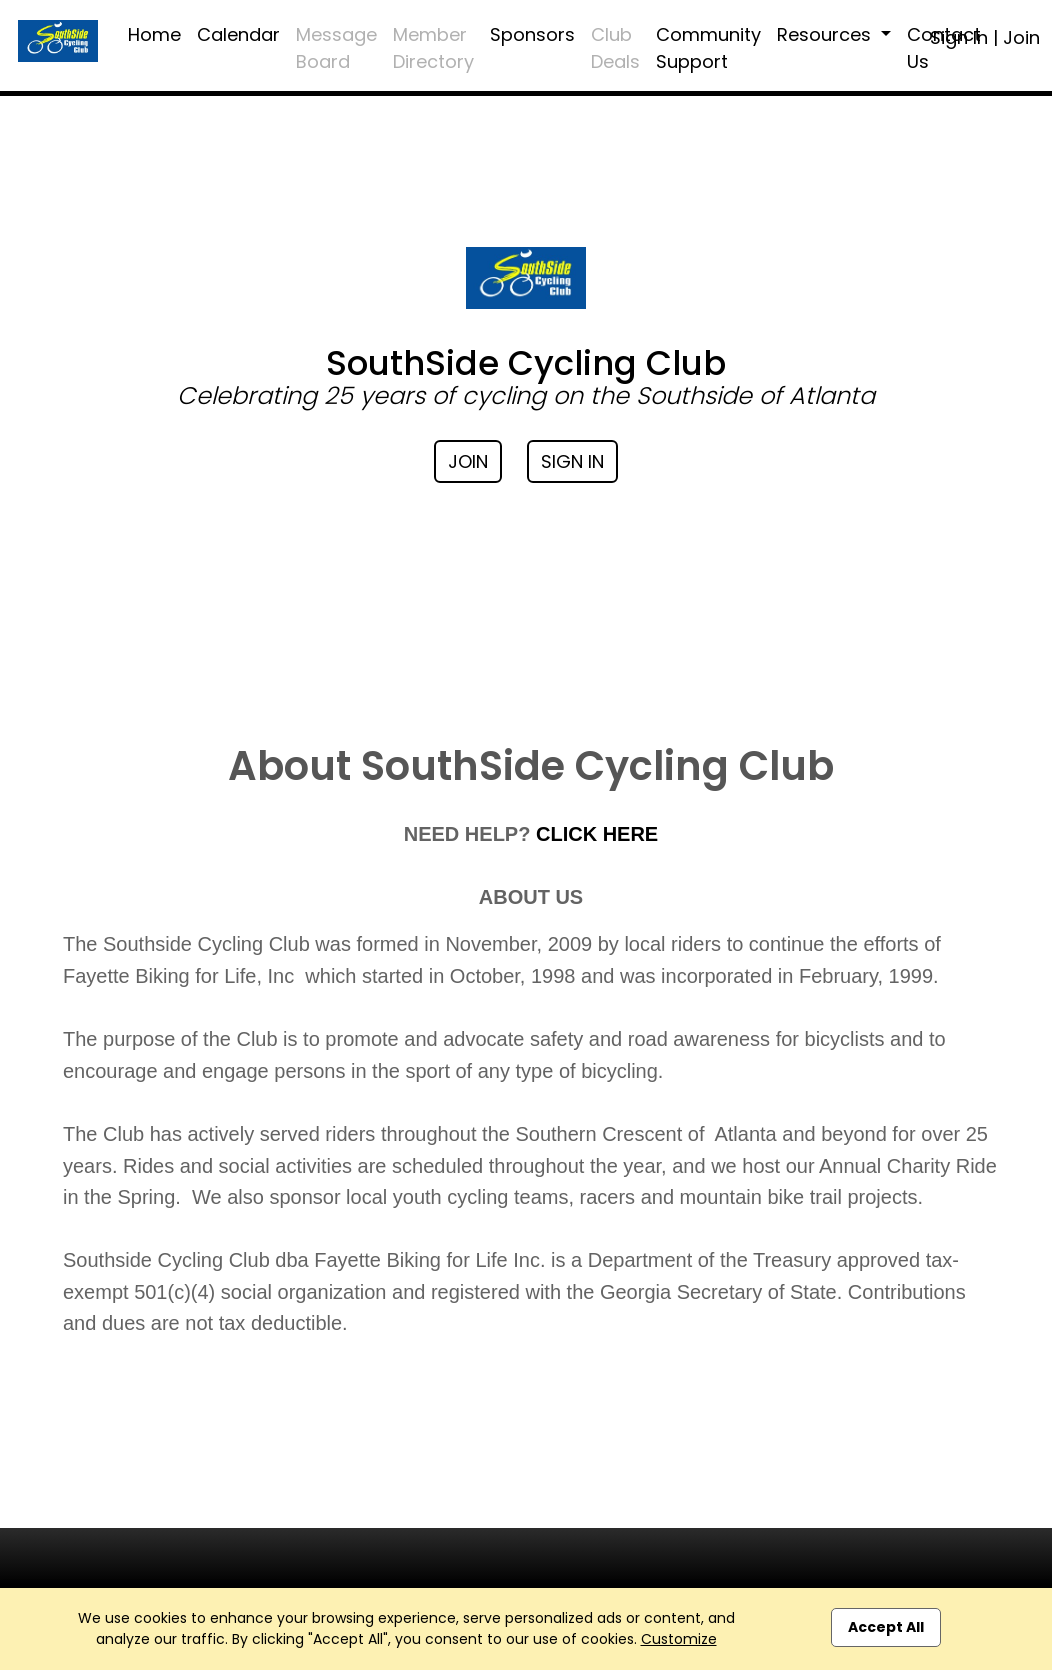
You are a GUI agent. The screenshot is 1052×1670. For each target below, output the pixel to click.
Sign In (572, 461)
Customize (679, 1639)
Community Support (708, 48)
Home (154, 34)
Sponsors (532, 34)
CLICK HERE (597, 834)
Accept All (886, 1627)
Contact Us (944, 48)
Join (1021, 37)
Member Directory (433, 48)
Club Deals (615, 48)
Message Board (336, 48)
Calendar (238, 34)
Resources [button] (826, 34)
